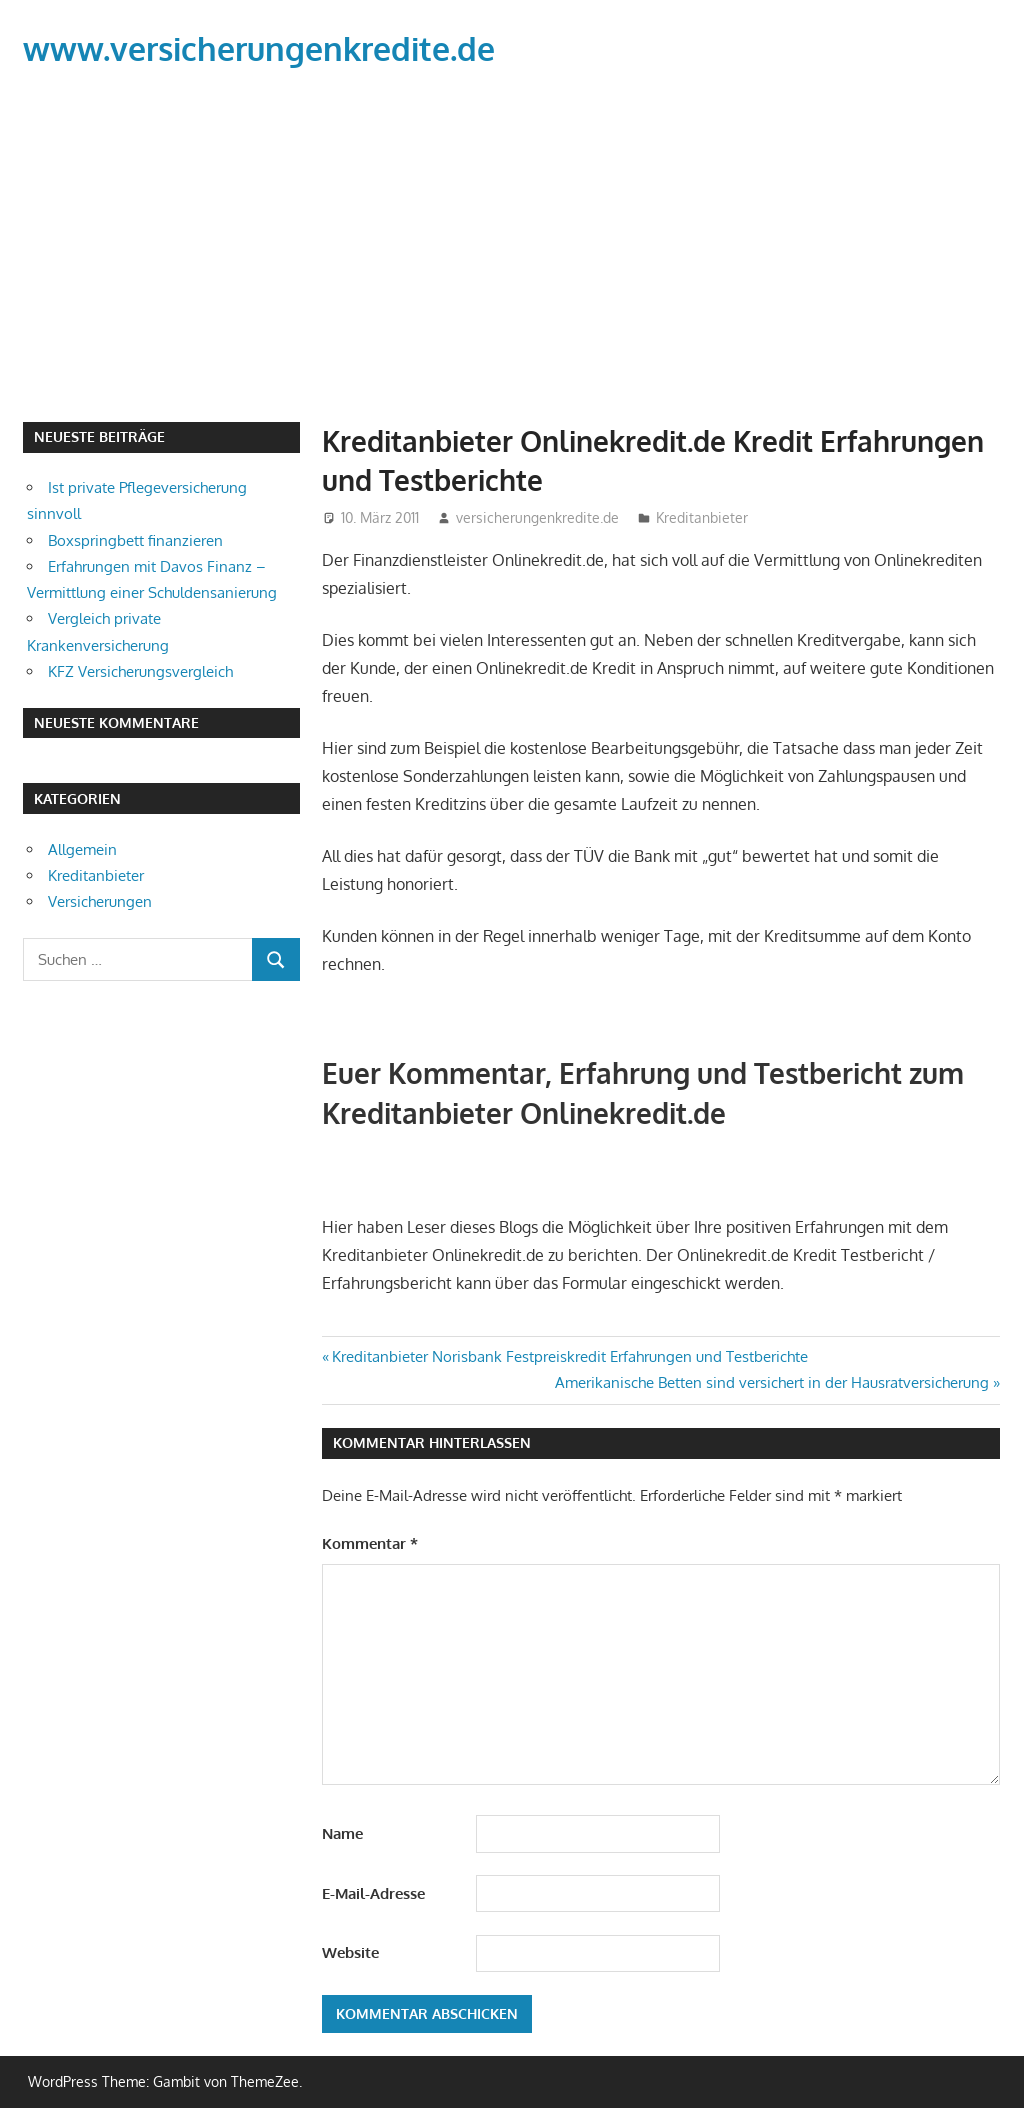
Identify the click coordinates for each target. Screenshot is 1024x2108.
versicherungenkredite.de (537, 517)
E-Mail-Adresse (373, 1893)
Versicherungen (100, 901)
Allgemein (82, 849)
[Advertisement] (512, 249)
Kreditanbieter (702, 517)
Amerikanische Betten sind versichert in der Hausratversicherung (772, 1382)
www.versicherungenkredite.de (259, 48)
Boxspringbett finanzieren (135, 540)
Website (350, 1952)
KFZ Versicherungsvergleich (140, 671)
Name (342, 1833)
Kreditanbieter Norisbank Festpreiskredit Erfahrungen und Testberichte (569, 1356)
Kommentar (370, 1543)
